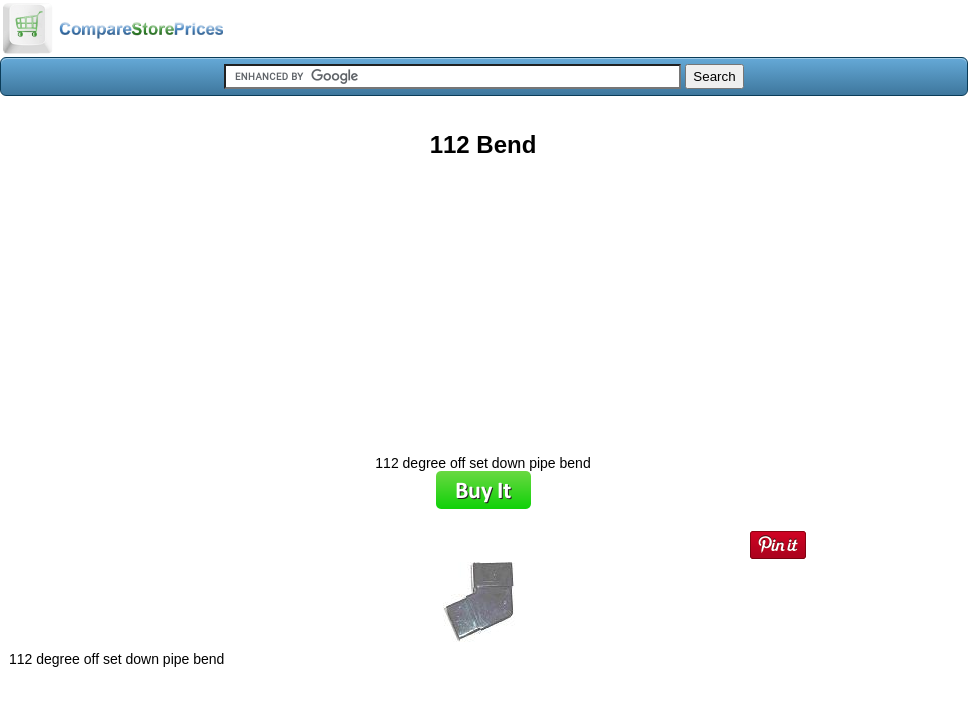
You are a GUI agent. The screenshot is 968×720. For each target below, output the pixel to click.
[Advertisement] (483, 299)
